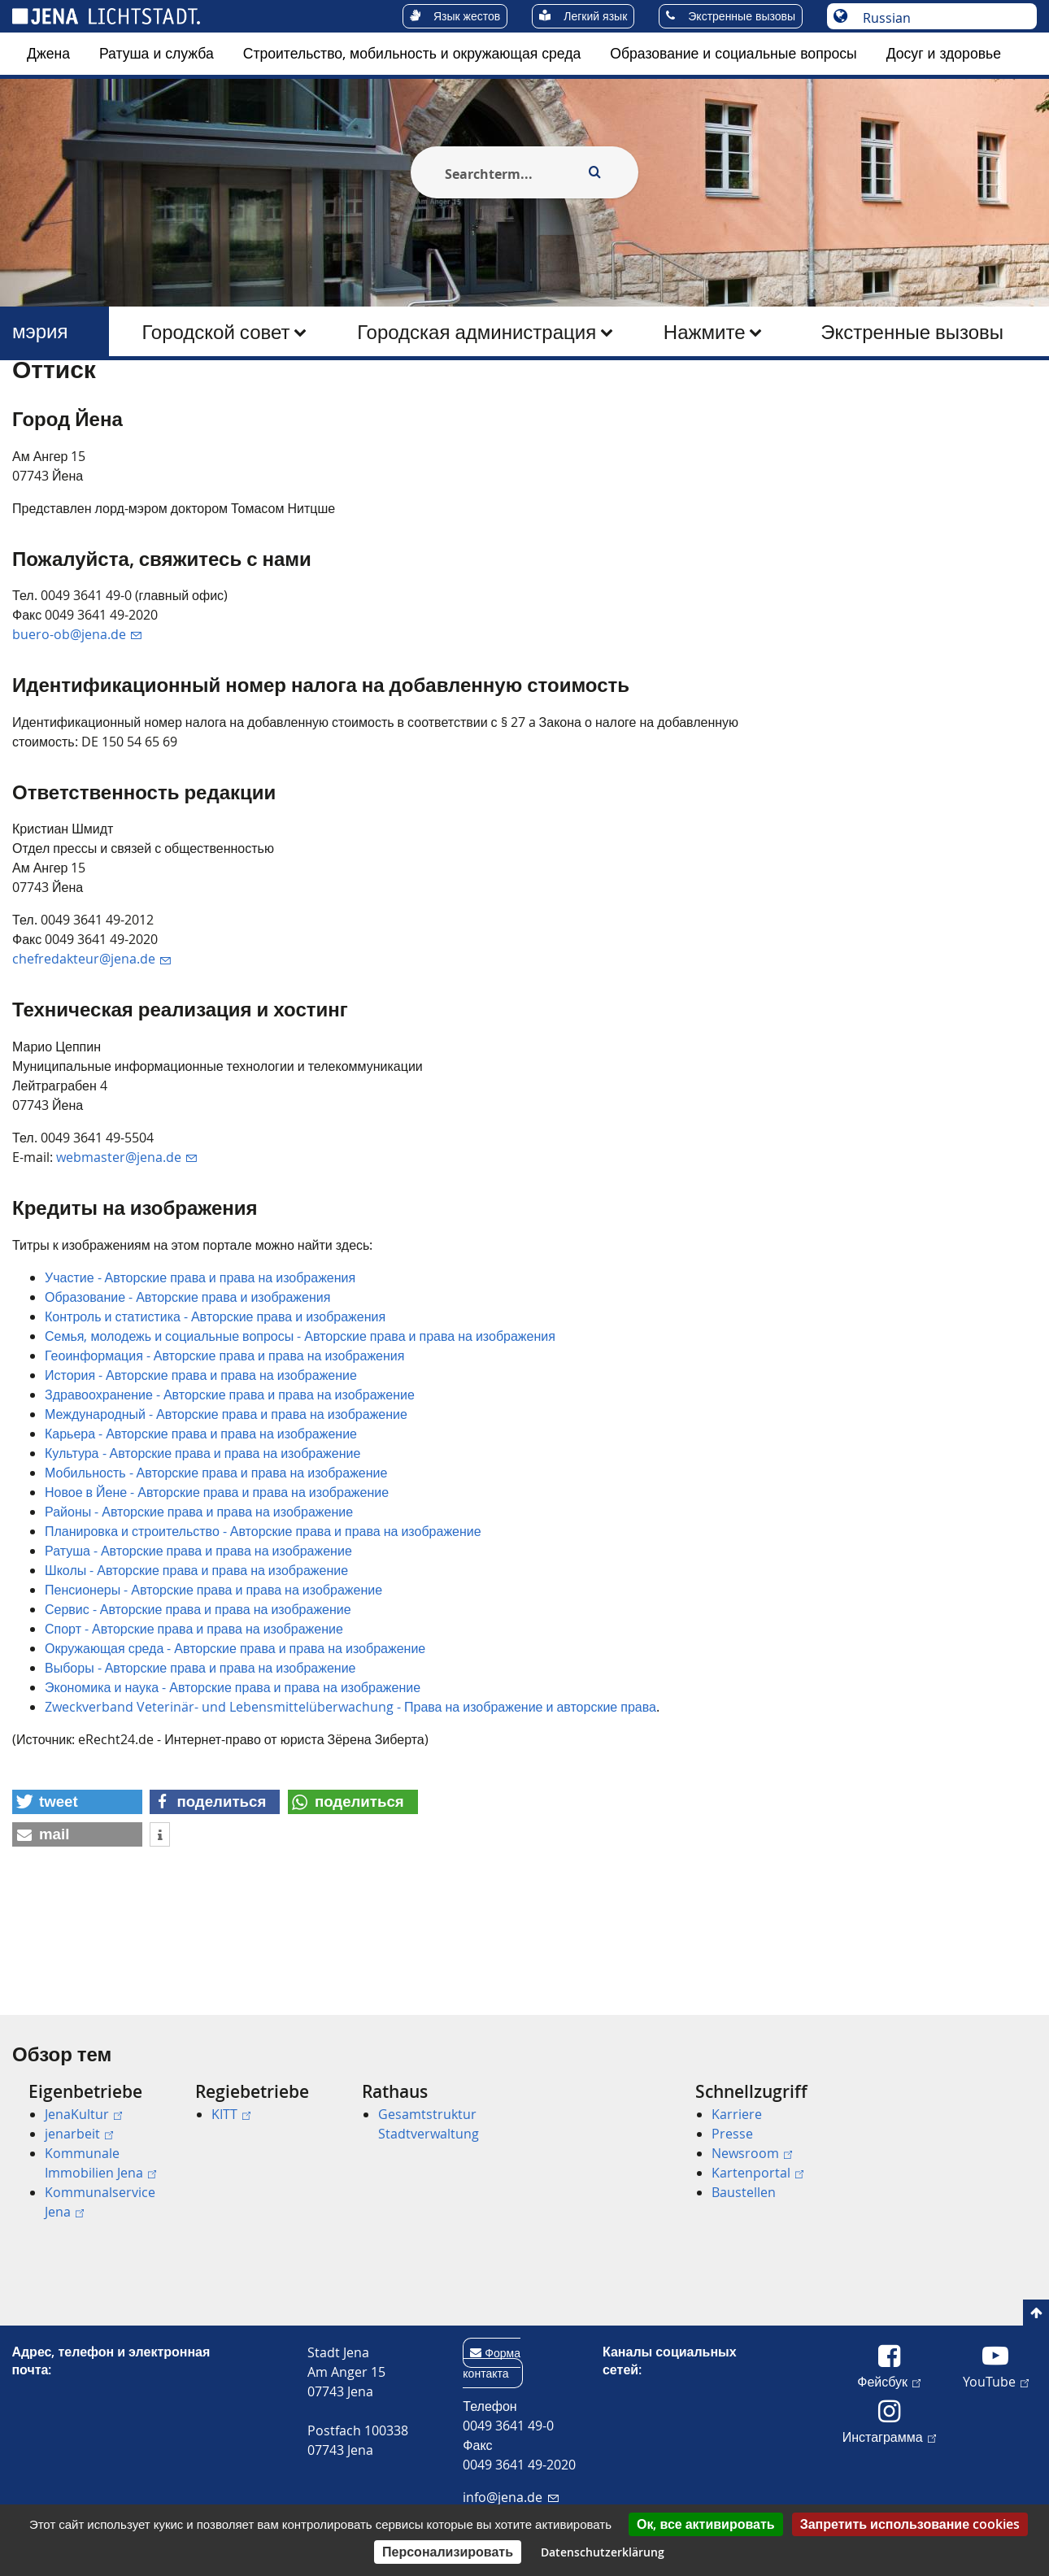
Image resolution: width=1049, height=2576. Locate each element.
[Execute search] (594, 172)
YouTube (996, 2381)
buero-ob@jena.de (76, 714)
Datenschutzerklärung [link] (602, 2552)
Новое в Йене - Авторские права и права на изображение (217, 1571)
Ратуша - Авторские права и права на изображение (198, 1629)
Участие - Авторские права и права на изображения (200, 1356)
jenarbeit (79, 2134)
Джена (48, 53)
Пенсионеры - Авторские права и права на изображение (213, 1668)
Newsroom (752, 2153)
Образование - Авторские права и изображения (187, 1376)
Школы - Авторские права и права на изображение (196, 1649)
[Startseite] (31, 400)
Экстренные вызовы (911, 332)
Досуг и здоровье (943, 53)
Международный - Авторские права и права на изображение (226, 1493)
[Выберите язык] (940, 18)
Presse (732, 2134)
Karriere (737, 2114)
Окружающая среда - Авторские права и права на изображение (235, 1727)
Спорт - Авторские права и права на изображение (194, 1708)
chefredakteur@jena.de (91, 1038)
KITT (230, 2114)
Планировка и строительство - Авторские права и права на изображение (263, 1610)
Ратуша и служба (156, 53)
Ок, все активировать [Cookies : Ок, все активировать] (706, 2524)
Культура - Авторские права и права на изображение (202, 1532)
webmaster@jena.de (126, 1236)
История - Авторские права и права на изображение (201, 1454)
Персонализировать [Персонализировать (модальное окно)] (447, 2552)
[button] (77, 1881)
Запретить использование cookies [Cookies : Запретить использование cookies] (910, 2524)
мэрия (40, 331)
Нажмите (705, 332)
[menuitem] (48, 54)
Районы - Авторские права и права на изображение (199, 1590)
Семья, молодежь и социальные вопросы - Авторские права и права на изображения (300, 1415)
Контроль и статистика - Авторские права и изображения (215, 1395)
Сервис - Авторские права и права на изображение (198, 1688)
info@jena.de (510, 2497)
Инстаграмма (889, 2436)
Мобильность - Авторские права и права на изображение (216, 1551)
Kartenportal (757, 2173)
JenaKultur (83, 2114)
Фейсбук (889, 2381)
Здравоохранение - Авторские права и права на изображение (230, 1473)
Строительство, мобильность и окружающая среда (412, 53)
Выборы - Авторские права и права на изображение (200, 1747)
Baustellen (744, 2192)
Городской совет (215, 332)
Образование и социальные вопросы (733, 53)
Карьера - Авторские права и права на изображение (201, 1512)
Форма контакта (491, 2363)
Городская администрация (476, 332)
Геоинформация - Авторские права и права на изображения (224, 1434)
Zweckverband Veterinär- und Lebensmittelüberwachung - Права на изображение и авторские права (350, 1786)
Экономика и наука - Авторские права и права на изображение (232, 1766)
